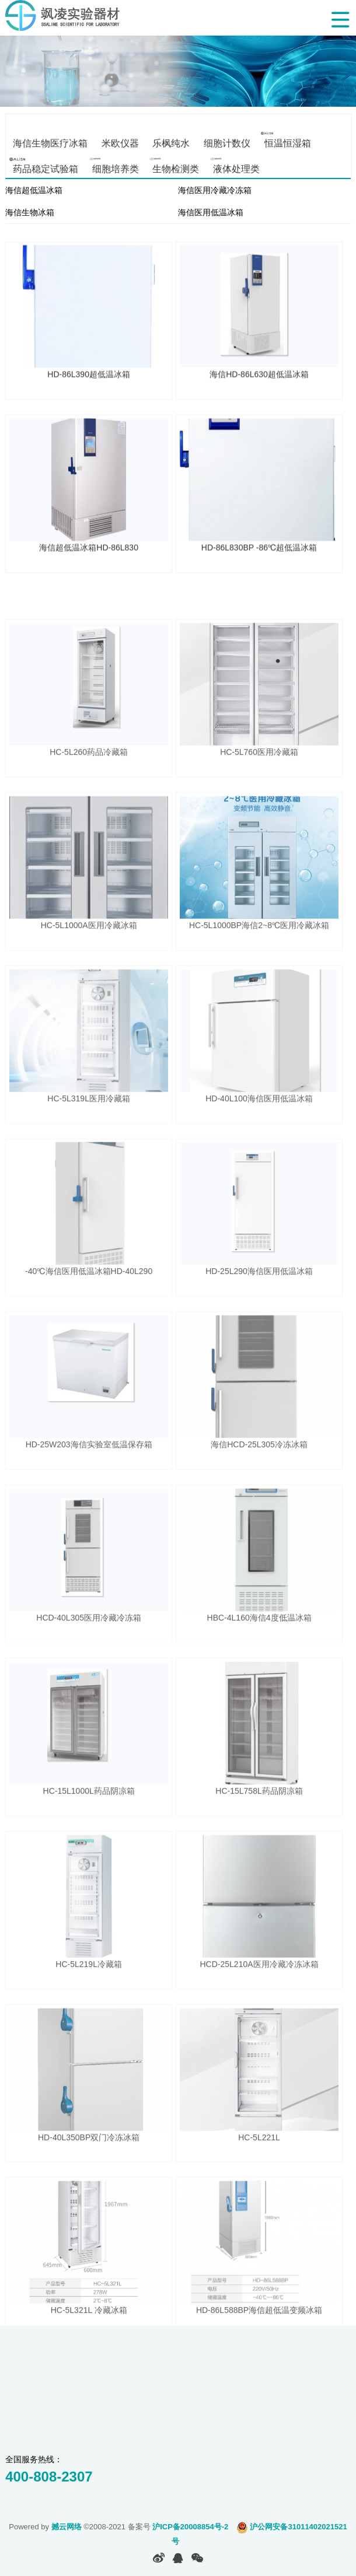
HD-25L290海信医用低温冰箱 (259, 1322)
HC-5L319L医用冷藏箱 (88, 1149)
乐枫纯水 (171, 143)
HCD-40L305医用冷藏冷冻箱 (88, 1669)
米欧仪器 (120, 143)
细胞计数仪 (226, 143)
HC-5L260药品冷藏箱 (89, 802)
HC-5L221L (259, 2188)
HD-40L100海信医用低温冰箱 (259, 1149)
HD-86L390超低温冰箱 (88, 381)
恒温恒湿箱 (287, 143)
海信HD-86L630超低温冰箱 (259, 381)
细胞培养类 (115, 168)
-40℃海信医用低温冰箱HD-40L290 (88, 1322)
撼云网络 (66, 2526)
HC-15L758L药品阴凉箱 (258, 1841)
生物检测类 (175, 168)
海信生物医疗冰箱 (50, 143)
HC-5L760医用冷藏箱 (259, 802)
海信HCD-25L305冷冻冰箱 (259, 1495)
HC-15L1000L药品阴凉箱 (89, 1841)
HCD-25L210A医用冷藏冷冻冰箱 (259, 2015)
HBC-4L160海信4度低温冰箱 (259, 1669)
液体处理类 (236, 168)
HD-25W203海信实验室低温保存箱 (89, 1495)
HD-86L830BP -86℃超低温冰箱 (259, 554)
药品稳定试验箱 (45, 168)
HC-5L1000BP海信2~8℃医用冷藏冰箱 (259, 976)
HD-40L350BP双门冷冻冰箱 (88, 2188)
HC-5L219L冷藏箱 (88, 2015)
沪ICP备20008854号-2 (190, 2526)
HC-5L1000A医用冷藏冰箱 (89, 976)
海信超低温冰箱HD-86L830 (88, 554)
